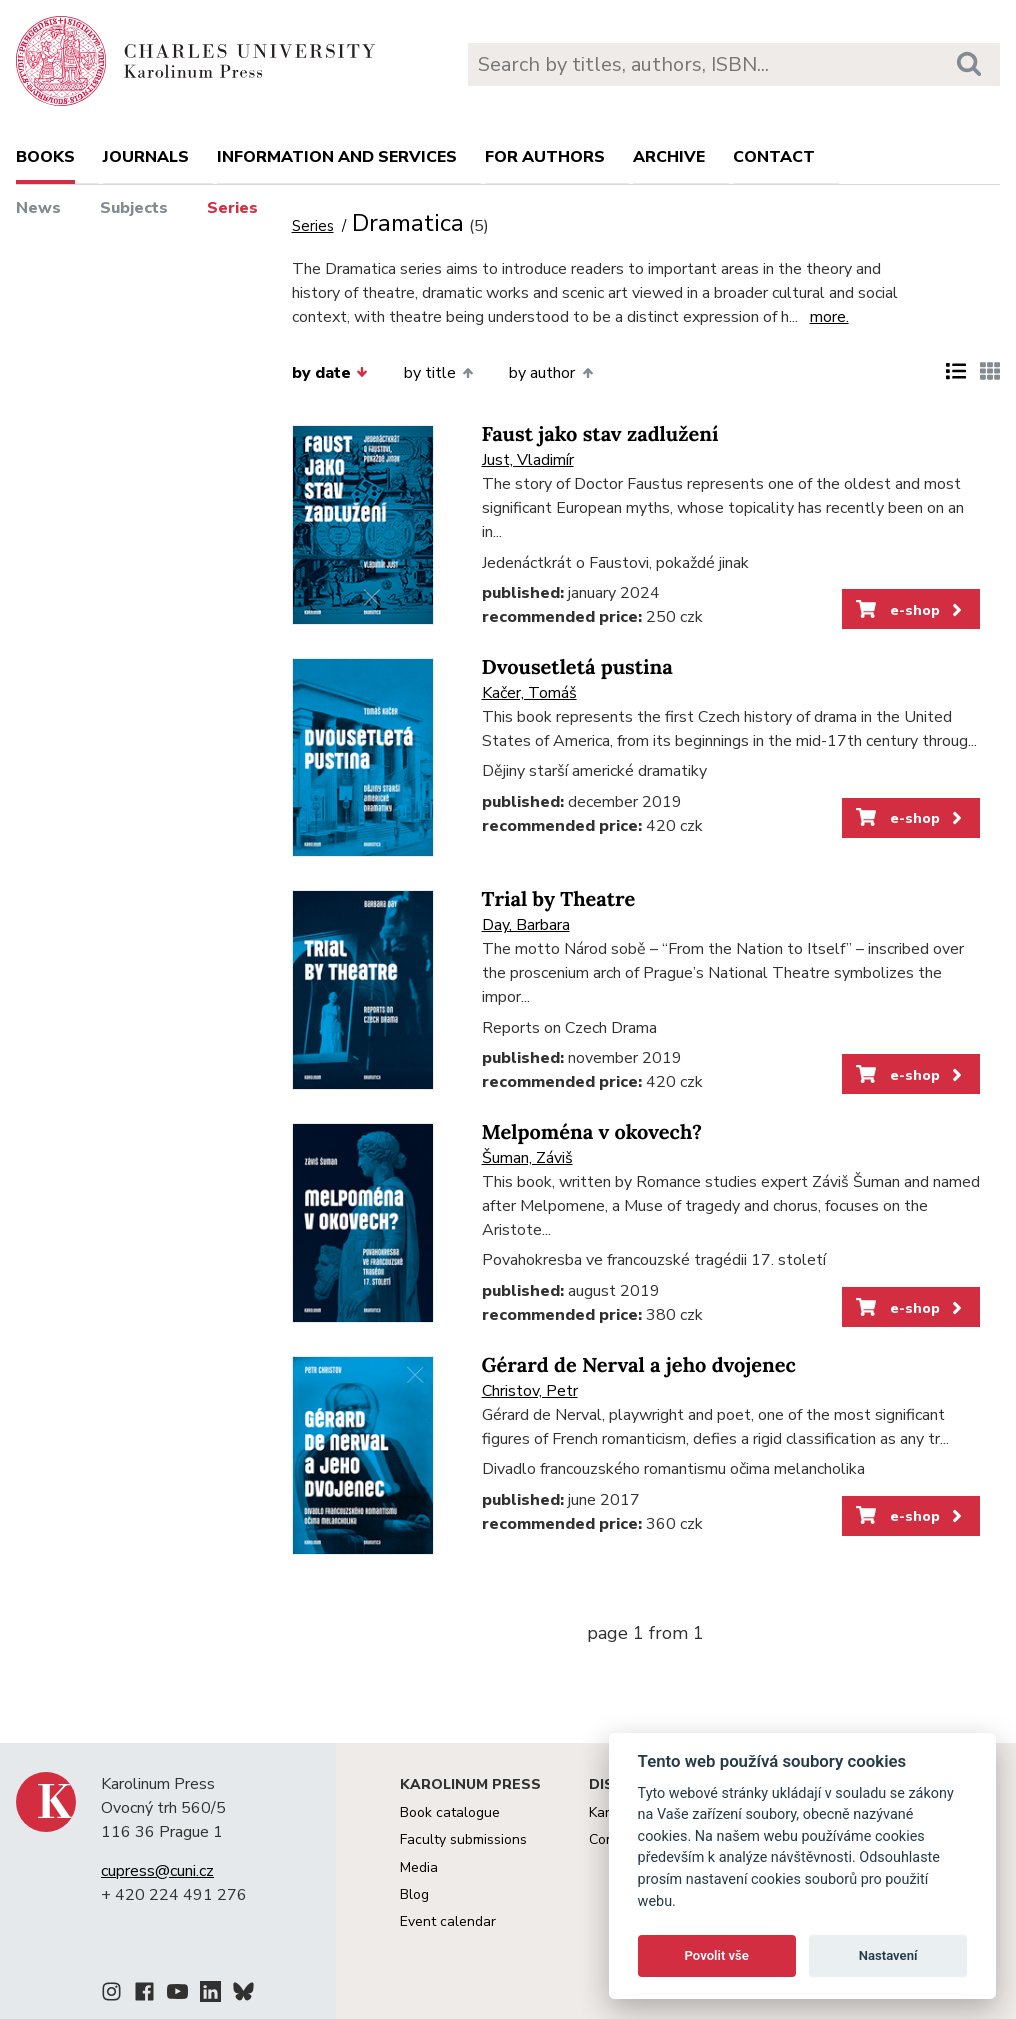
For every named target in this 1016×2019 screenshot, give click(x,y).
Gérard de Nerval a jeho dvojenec (639, 1365)
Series (232, 208)
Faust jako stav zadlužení (600, 434)
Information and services (337, 157)
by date (330, 373)
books (45, 157)
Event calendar (448, 1921)
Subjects (134, 208)
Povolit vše (717, 1955)
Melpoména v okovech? (592, 1132)
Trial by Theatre (559, 899)
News (38, 208)
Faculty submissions (463, 1839)
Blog (414, 1894)
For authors (545, 157)
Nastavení (888, 1955)
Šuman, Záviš (527, 1158)
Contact (774, 157)
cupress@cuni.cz (157, 1871)
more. (829, 317)
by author (550, 373)
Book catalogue (450, 1812)
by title (438, 373)
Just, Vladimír (528, 460)
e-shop (910, 610)
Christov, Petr (530, 1391)
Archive (669, 157)
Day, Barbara (526, 925)
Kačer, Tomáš (529, 693)
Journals (146, 157)
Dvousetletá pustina (577, 667)
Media (419, 1867)
